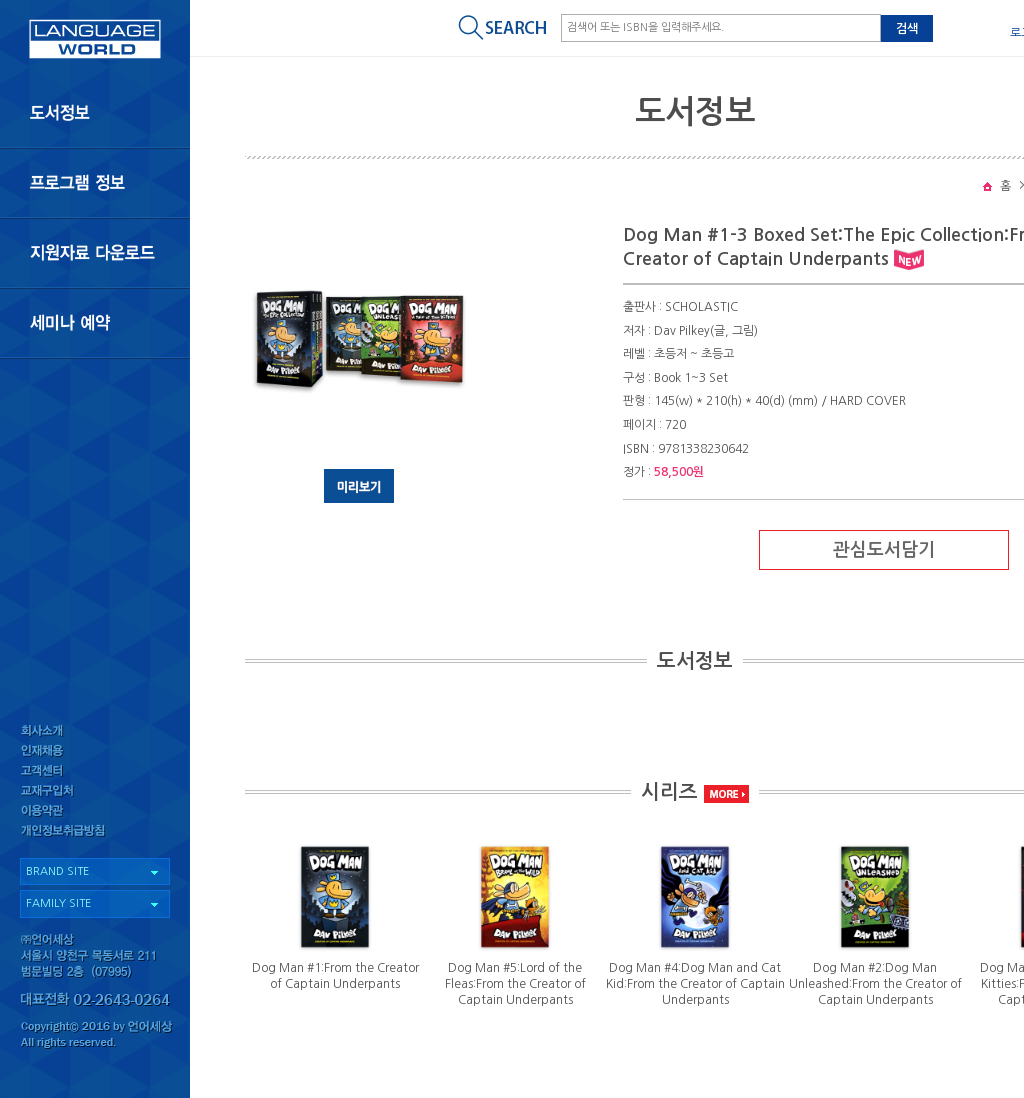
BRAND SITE (57, 871)
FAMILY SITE (58, 903)
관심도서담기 (884, 550)
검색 (907, 29)
